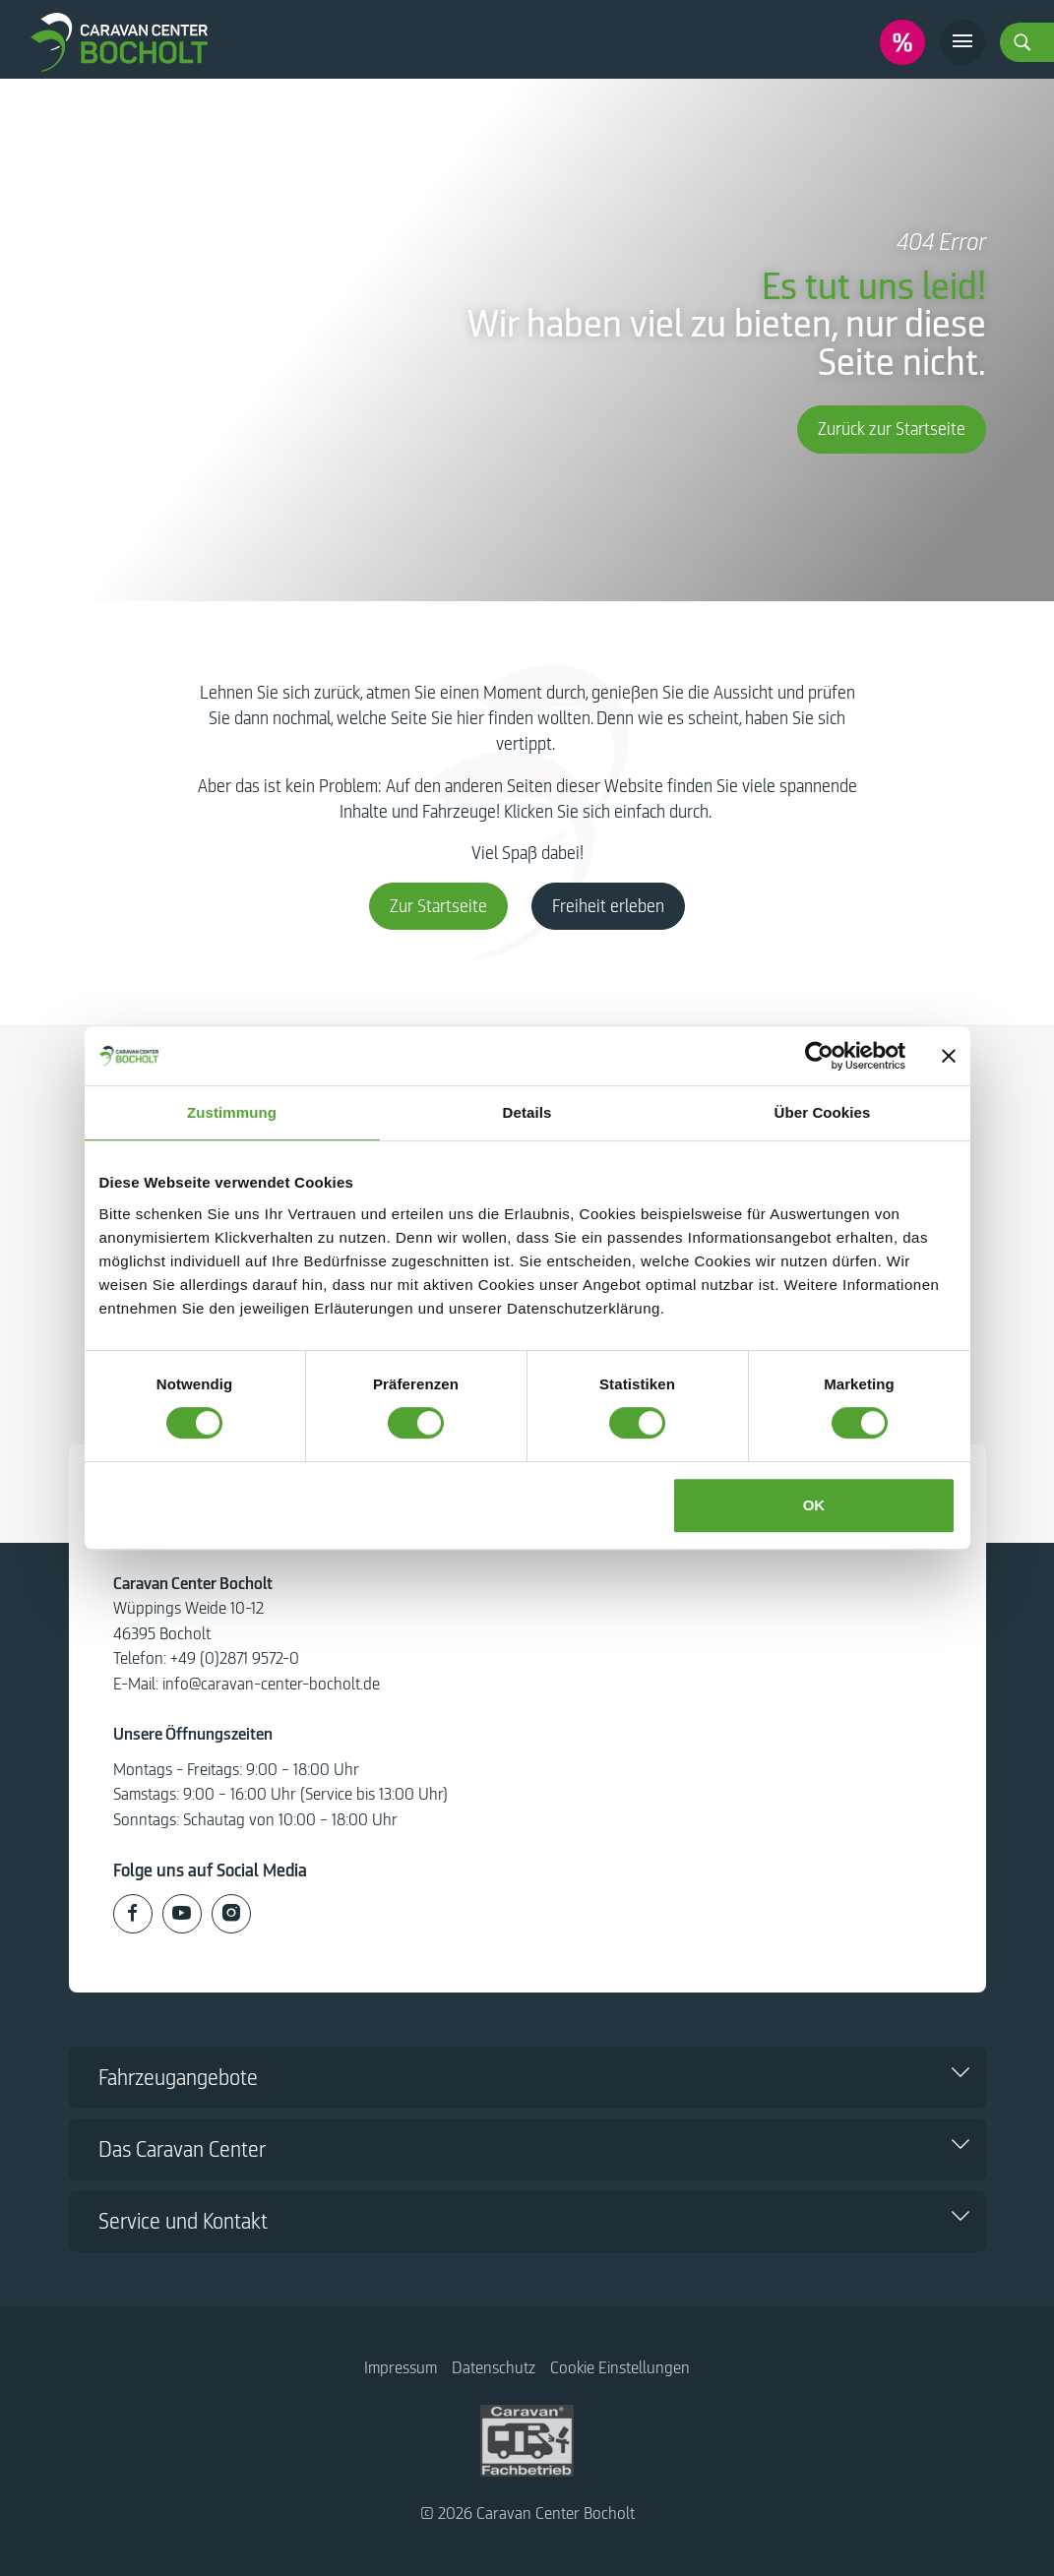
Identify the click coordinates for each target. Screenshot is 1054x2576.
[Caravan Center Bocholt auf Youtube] (182, 1913)
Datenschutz (493, 2368)
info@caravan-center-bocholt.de (271, 1684)
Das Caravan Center (182, 2149)
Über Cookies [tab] (823, 1112)
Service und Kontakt (183, 2221)
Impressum (400, 2368)
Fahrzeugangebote (178, 2077)
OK (814, 1505)
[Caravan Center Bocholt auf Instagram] (231, 1913)
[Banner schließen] (949, 1056)
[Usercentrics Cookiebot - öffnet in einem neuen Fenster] (819, 1056)
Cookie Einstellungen (620, 2368)
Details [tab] (527, 1112)
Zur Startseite (438, 906)
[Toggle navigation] (962, 42)
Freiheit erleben (608, 906)
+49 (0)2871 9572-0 (234, 1658)
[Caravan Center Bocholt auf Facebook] (133, 1913)
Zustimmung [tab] (232, 1112)
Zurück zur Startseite (891, 429)
